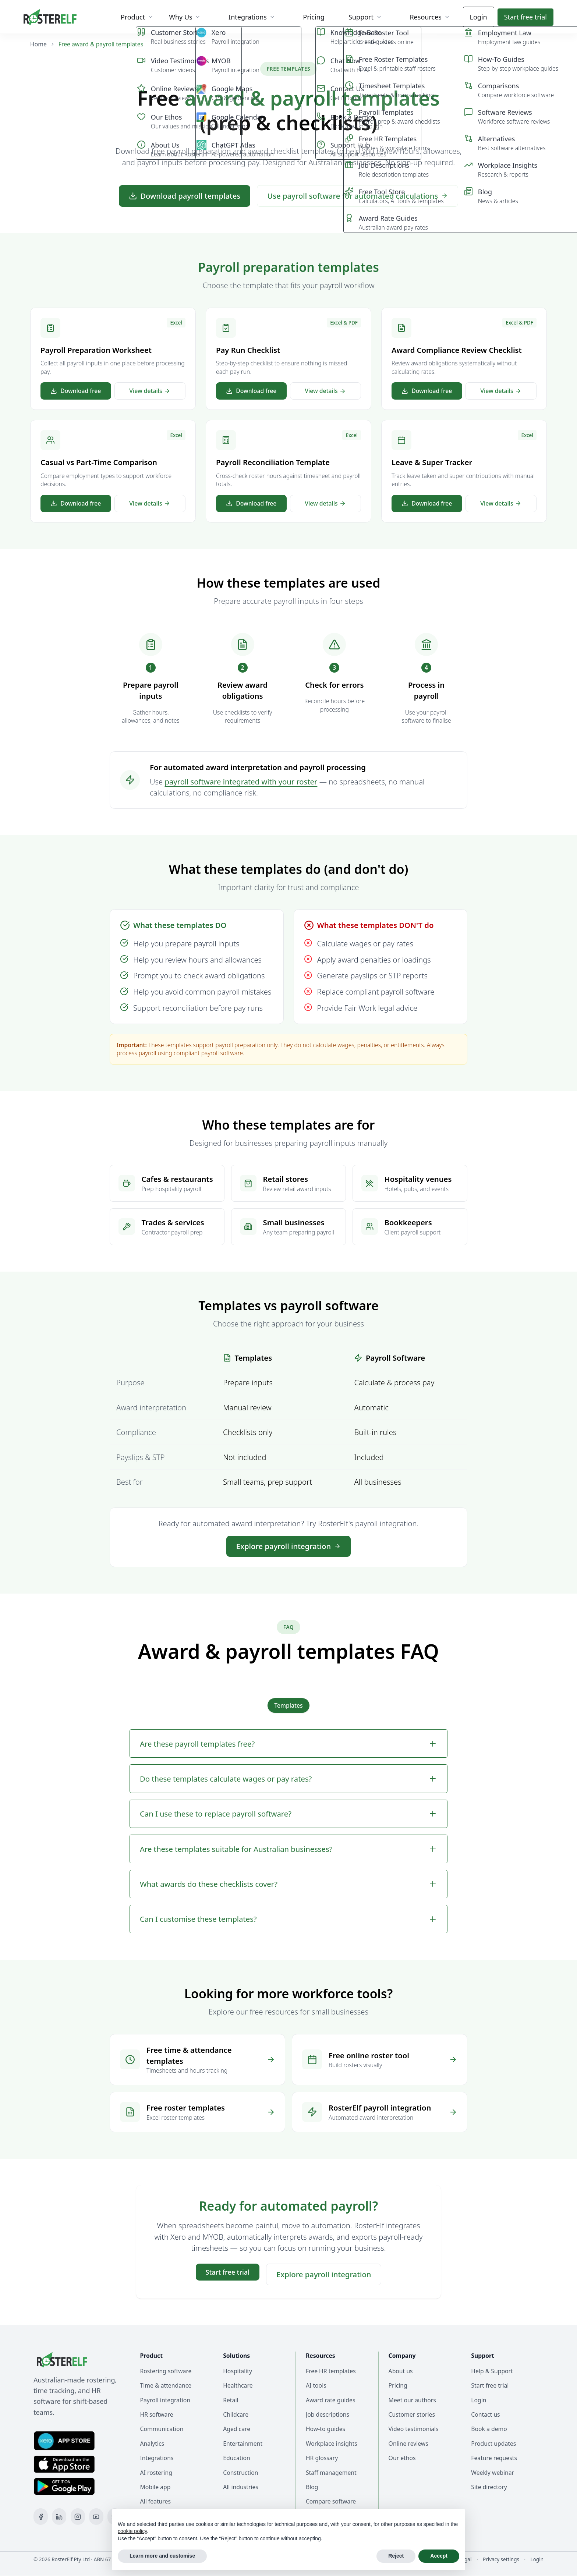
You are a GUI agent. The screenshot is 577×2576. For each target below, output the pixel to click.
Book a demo (489, 2429)
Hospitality (237, 2371)
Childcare (235, 2414)
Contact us (485, 2414)
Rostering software (166, 2371)
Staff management (331, 2473)
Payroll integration (165, 2400)
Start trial (525, 17)
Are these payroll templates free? (288, 1744)
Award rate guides (330, 2400)
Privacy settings (501, 2559)
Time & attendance (166, 2385)
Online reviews (408, 2443)
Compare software (331, 2501)
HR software (156, 2414)
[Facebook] (40, 2516)
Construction (240, 2473)
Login (478, 17)
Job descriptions (327, 2414)
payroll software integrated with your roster (241, 781)
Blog (312, 2487)
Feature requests (494, 2458)
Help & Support (492, 2371)
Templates (288, 1705)
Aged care (236, 2429)
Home (38, 44)
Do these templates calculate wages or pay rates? (288, 1779)
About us (401, 2371)
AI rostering (156, 2473)
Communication (162, 2429)
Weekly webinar (492, 2473)
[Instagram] (78, 2516)
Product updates (493, 2443)
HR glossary (322, 2458)
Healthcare (237, 2385)
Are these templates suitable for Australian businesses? (288, 1849)
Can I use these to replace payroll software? (288, 1813)
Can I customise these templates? (288, 1919)
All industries (240, 2487)
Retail (230, 2400)
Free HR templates (331, 2371)
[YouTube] (96, 2516)
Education (236, 2458)
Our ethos (402, 2458)
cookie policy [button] (132, 2531)
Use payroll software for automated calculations (357, 196)
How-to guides (325, 2429)
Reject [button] (396, 2556)
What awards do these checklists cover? (288, 1884)
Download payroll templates (185, 196)
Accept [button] (438, 2556)
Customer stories (412, 2414)
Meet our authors (412, 2400)
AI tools (316, 2385)
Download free (75, 391)
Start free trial (490, 2385)
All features (155, 2501)
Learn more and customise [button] (162, 2556)
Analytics (152, 2443)
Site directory (489, 2487)
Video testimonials (414, 2429)
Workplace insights (331, 2443)
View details (149, 391)
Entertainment (242, 2443)
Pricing (398, 2385)
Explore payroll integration (288, 1546)
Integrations (157, 2458)
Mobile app (155, 2487)
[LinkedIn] (59, 2516)
